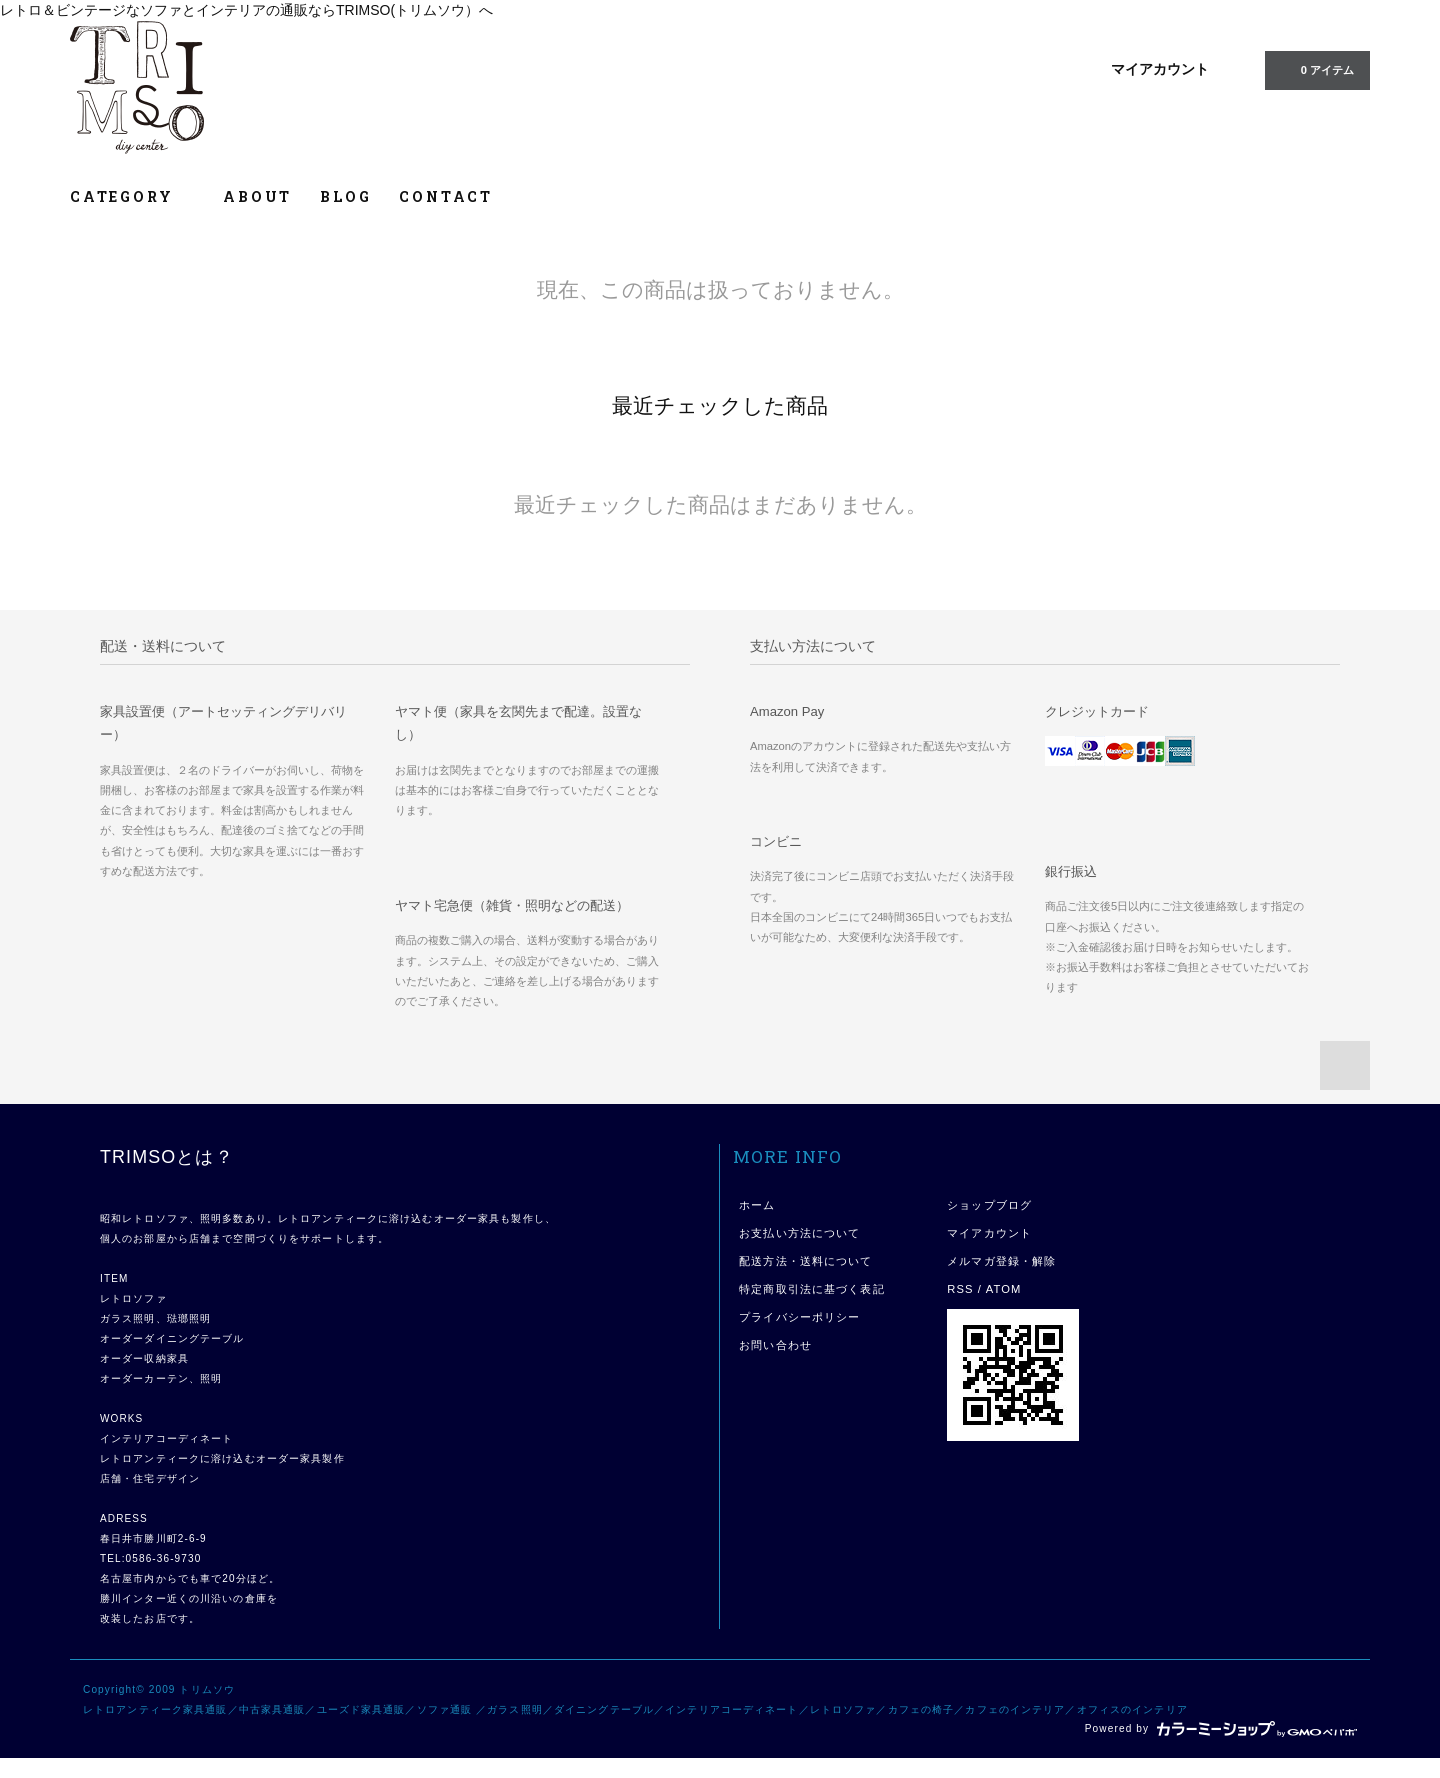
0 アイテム (1315, 69)
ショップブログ (989, 1205)
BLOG (345, 196)
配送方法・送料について (805, 1261)
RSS (960, 1289)
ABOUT (257, 196)
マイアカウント (1160, 69)
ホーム (757, 1205)
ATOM (1004, 1289)
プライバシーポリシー (799, 1317)
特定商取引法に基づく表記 (811, 1289)
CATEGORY (132, 196)
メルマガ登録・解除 (1001, 1261)
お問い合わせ (775, 1345)
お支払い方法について (799, 1233)
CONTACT (446, 196)
